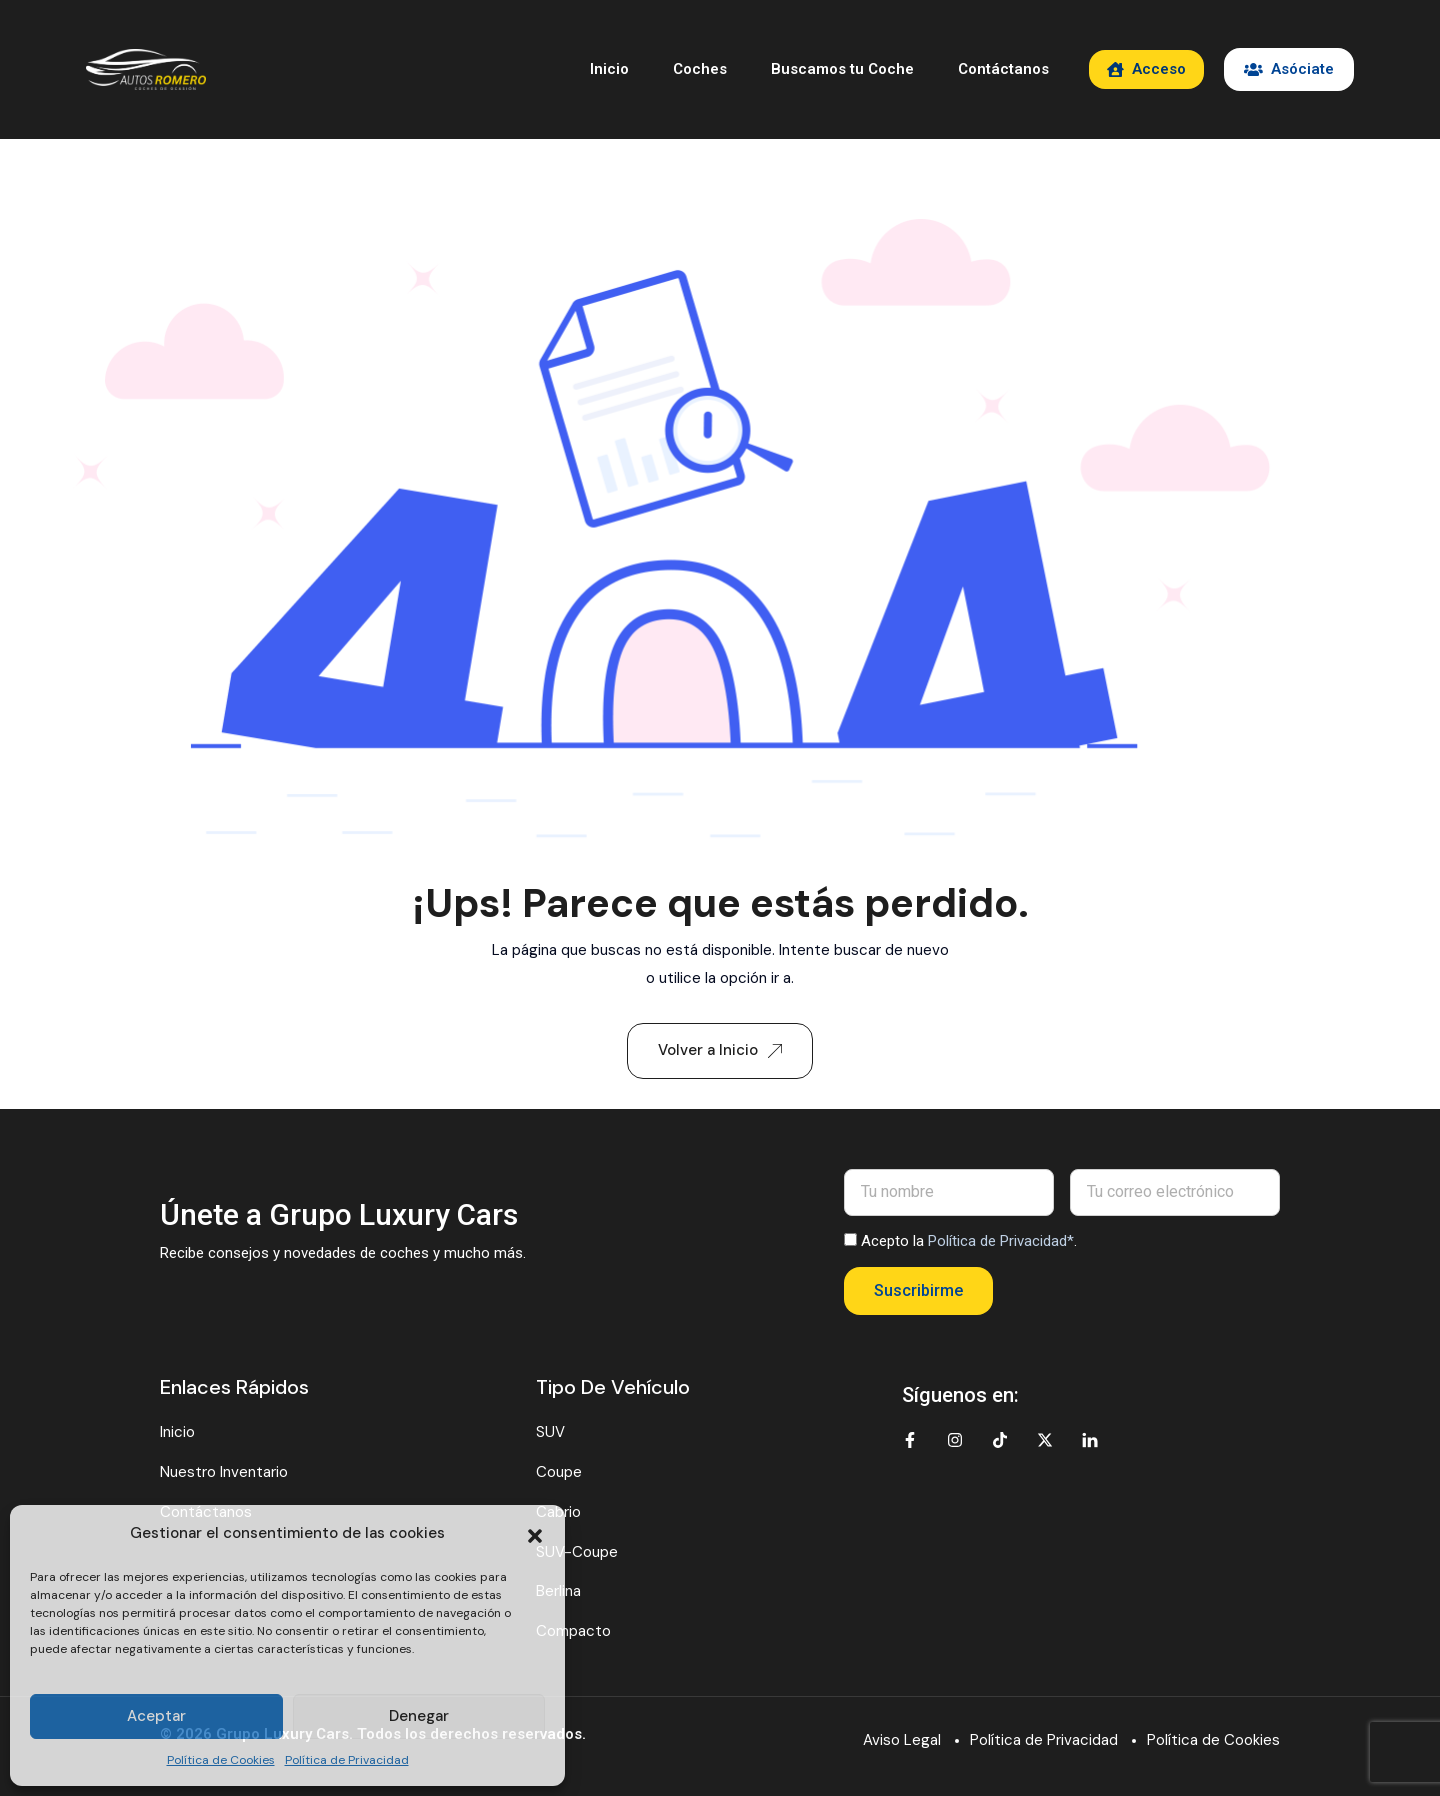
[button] (535, 1534)
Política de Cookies (221, 1760)
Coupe (559, 1472)
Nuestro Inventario (224, 1472)
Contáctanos (1003, 69)
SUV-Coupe (577, 1552)
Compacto (573, 1631)
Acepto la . (969, 1241)
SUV (550, 1432)
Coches (700, 69)
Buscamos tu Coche (842, 69)
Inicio (609, 69)
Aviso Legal (902, 1740)
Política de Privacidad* (1001, 1241)
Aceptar (156, 1716)
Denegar (419, 1716)
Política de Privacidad (347, 1760)
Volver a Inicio (720, 1050)
